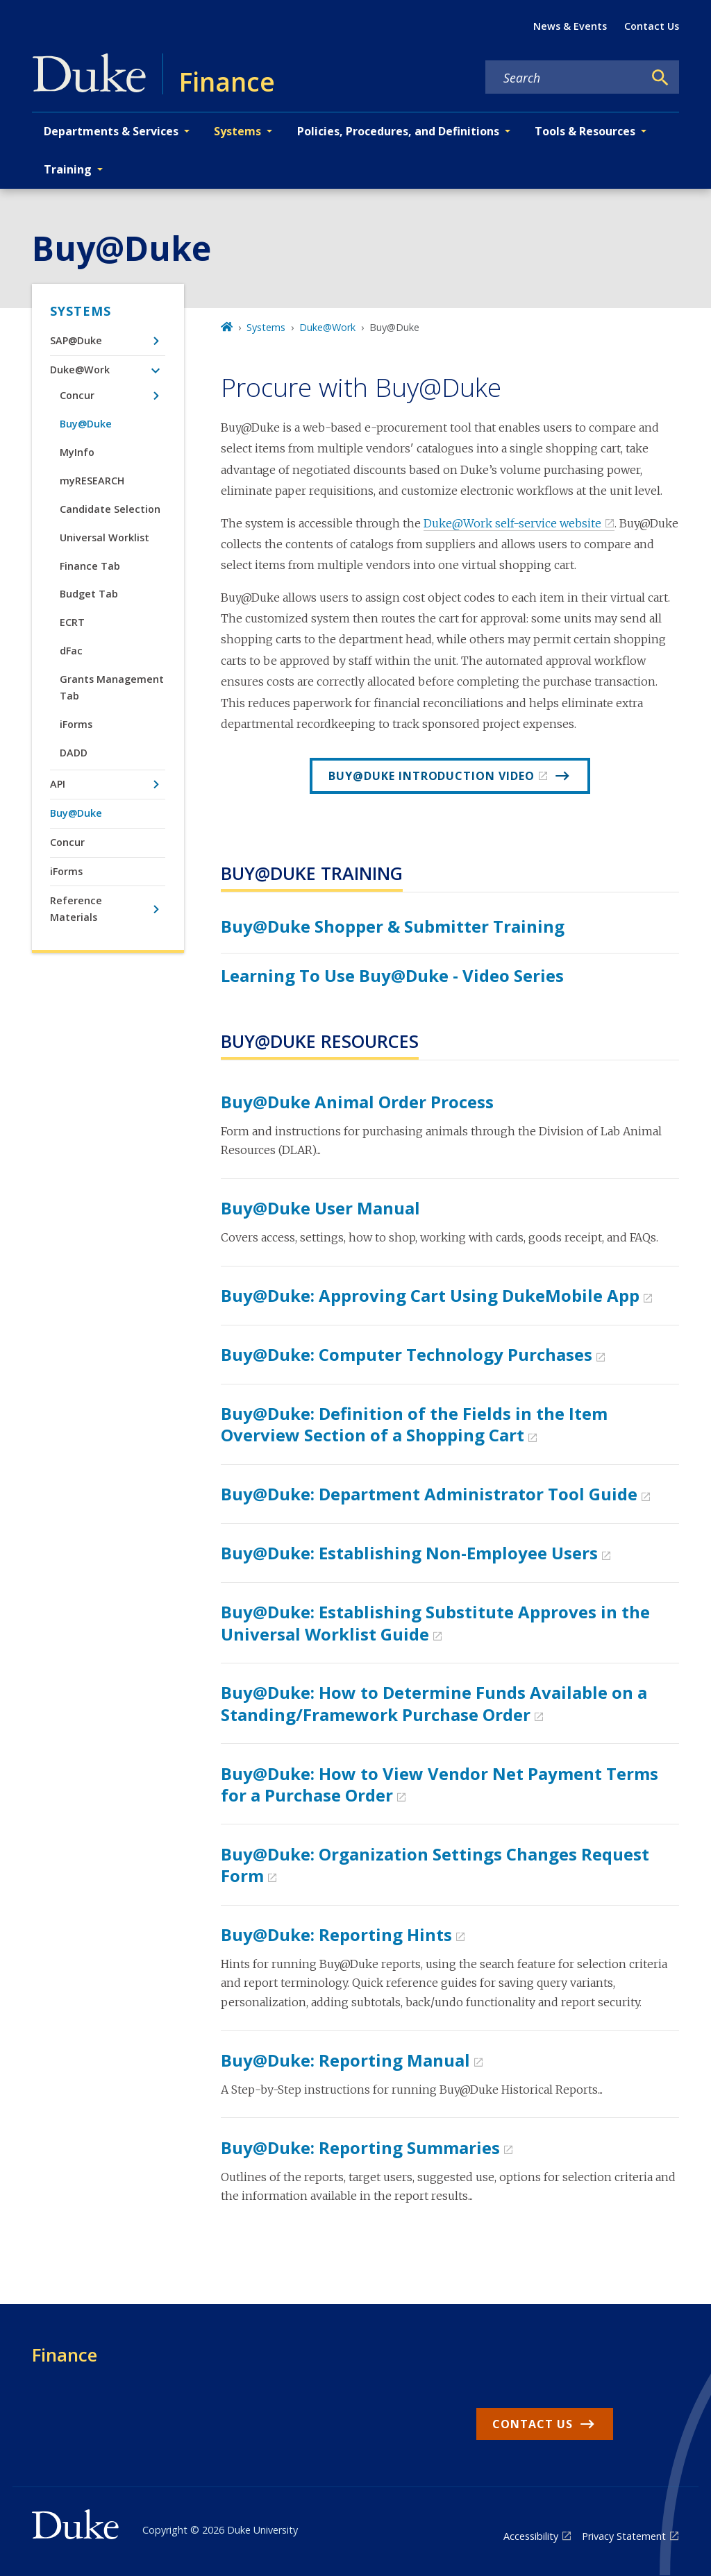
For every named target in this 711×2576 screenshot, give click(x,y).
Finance (64, 2354)
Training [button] (68, 169)
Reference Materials (76, 909)
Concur (77, 395)
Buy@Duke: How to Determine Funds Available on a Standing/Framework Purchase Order (434, 1703)
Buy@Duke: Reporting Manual (345, 2060)
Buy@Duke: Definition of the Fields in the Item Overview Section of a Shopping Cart (414, 1424)
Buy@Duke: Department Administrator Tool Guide (429, 1493)
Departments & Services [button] (111, 131)
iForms (76, 724)
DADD (73, 752)
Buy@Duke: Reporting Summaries (360, 2147)
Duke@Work (80, 369)
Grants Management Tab (112, 687)
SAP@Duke (76, 340)
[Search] (660, 77)
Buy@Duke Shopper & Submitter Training (392, 926)
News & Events (570, 26)
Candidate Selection (110, 509)
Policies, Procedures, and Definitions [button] (398, 131)
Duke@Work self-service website (512, 523)
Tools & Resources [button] (585, 131)
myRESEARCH (92, 480)
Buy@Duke (86, 423)
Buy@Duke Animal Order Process (357, 1101)
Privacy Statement (624, 2536)
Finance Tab (90, 566)
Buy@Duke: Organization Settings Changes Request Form (435, 1864)
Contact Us (651, 26)
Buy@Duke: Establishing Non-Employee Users (409, 1552)
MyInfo (77, 452)
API (57, 783)
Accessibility (530, 2536)
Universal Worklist (104, 537)
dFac (71, 650)
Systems (80, 311)
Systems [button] (237, 131)
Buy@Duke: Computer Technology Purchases (406, 1354)
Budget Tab (89, 593)
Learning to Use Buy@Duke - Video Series (392, 975)
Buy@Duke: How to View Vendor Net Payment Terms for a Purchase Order (439, 1784)
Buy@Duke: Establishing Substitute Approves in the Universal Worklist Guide (435, 1622)
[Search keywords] (564, 77)
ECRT (72, 622)
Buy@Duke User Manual (320, 1207)
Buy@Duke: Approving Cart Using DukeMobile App (430, 1295)
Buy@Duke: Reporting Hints (336, 1934)
